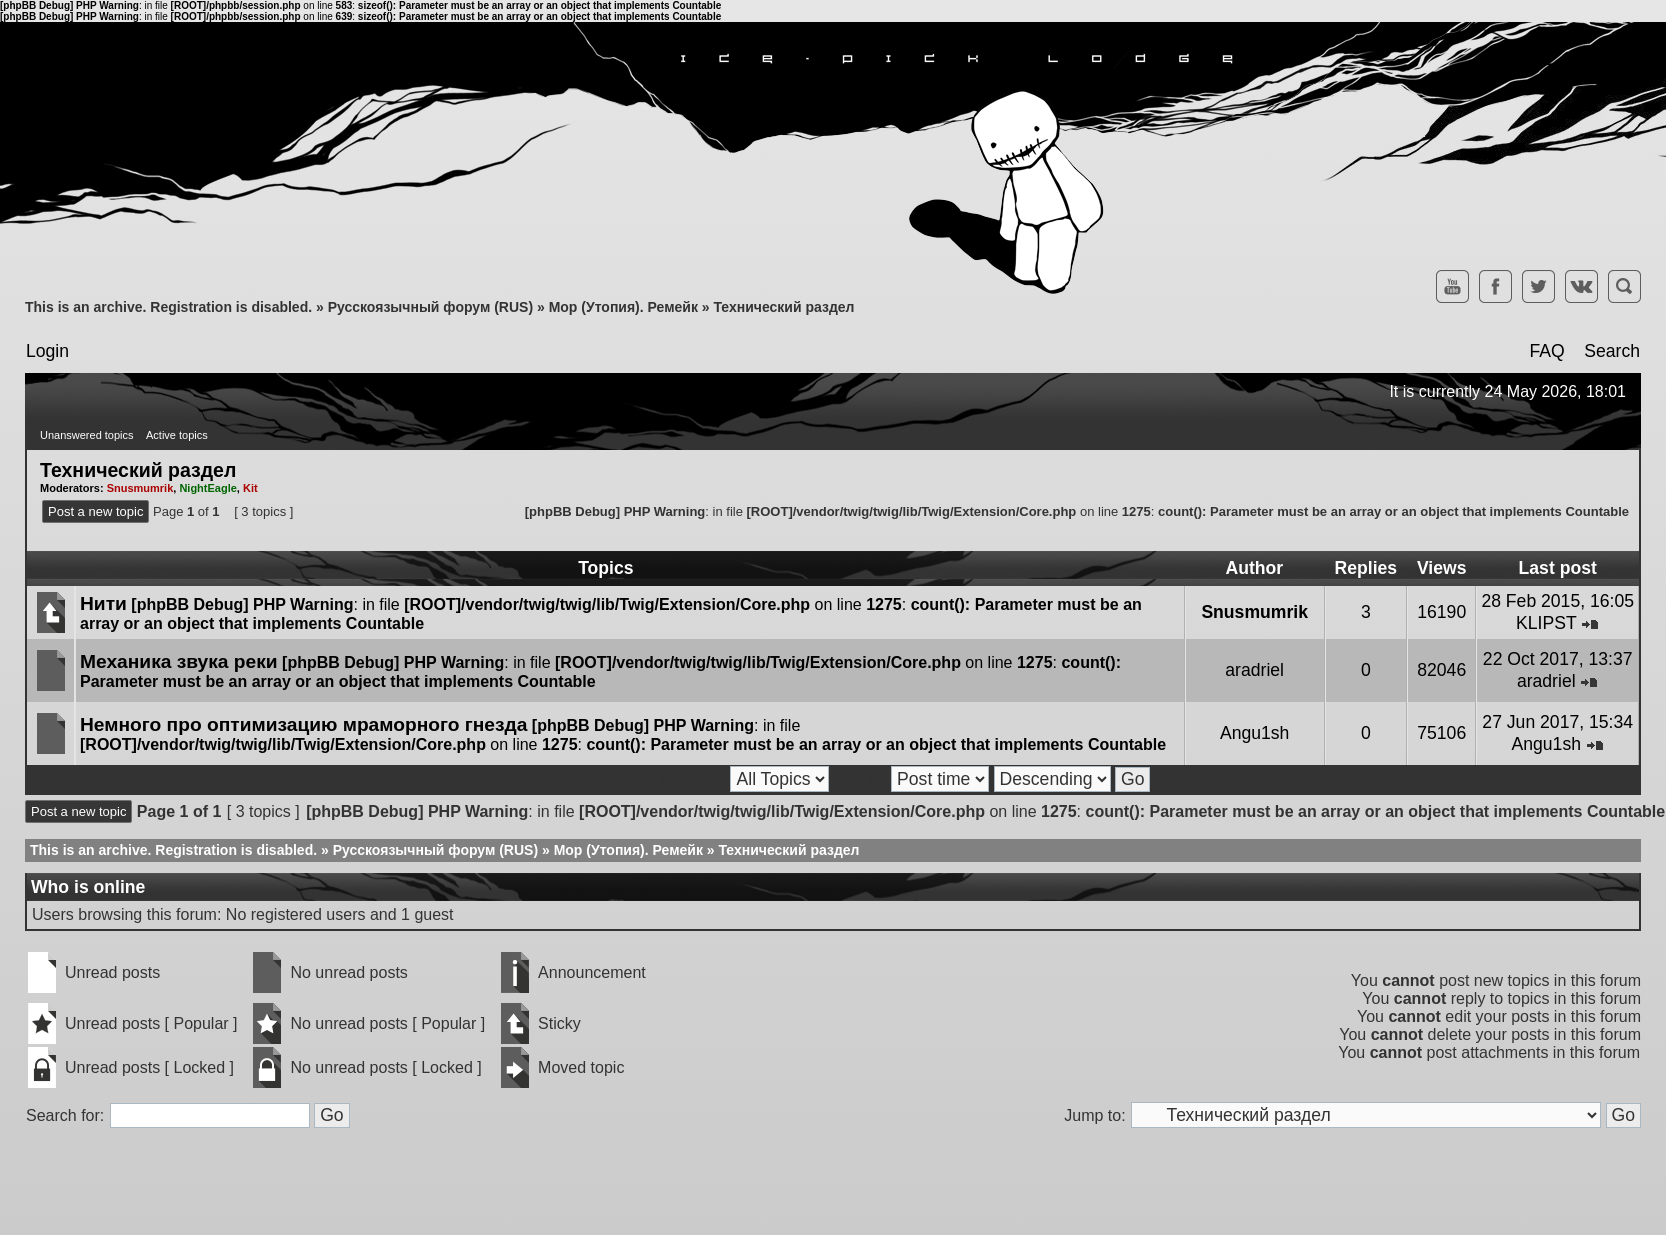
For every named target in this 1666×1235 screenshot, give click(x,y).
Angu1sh (1254, 733)
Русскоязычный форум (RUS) (430, 307)
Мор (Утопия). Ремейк (623, 307)
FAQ (1546, 351)
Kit (250, 488)
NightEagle (207, 488)
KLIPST (1546, 623)
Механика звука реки (179, 661)
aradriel (1254, 670)
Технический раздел (783, 307)
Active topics (177, 435)
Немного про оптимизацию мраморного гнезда (303, 724)
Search (1612, 351)
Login (47, 351)
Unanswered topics (87, 435)
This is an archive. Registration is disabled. (168, 307)
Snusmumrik (140, 488)
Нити (103, 603)
